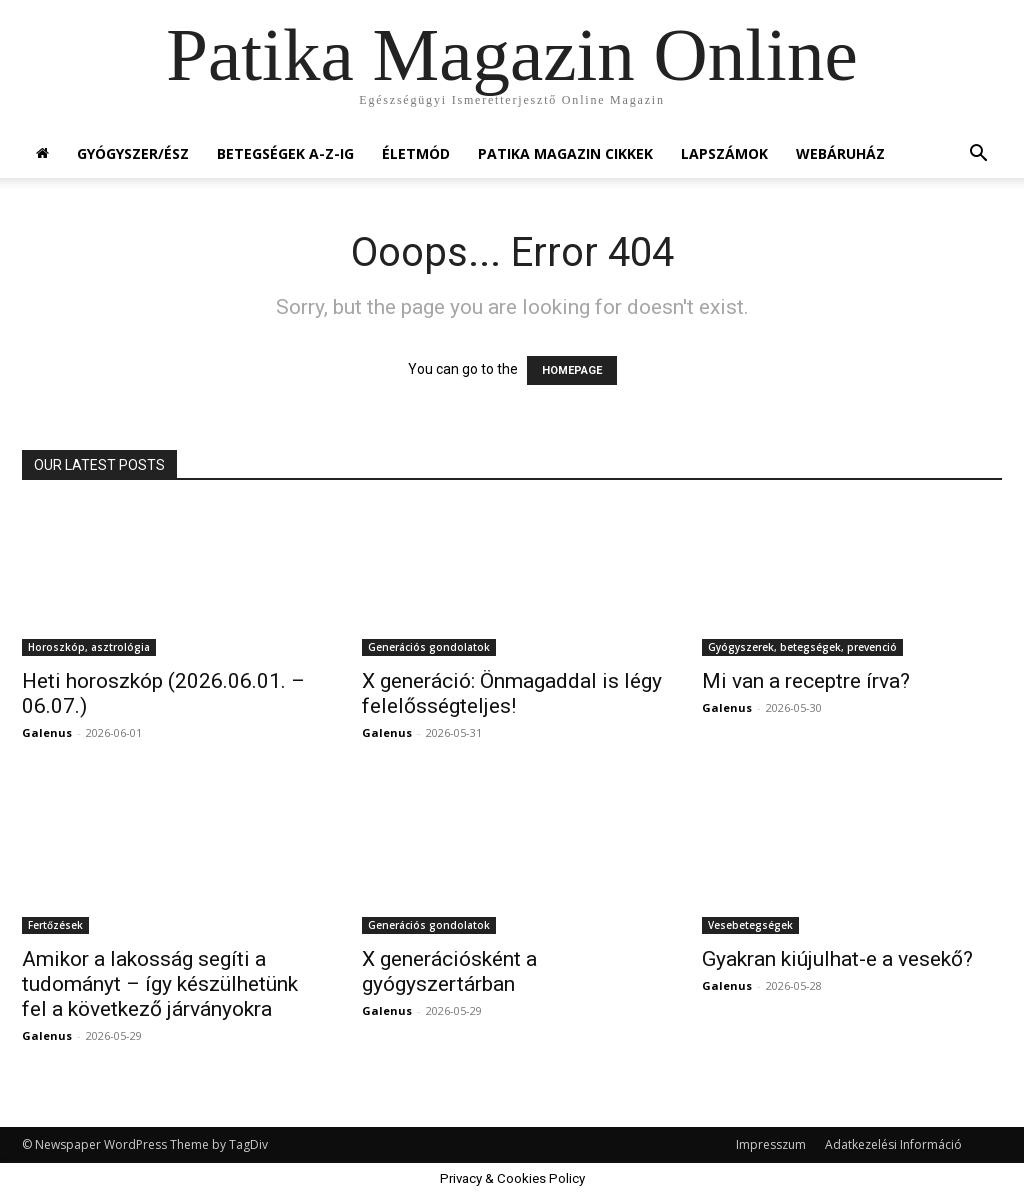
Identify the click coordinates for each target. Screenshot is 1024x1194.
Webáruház (840, 153)
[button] (978, 155)
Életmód (416, 153)
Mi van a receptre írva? (806, 681)
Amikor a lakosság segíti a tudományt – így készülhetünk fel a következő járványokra (160, 984)
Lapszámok (724, 153)
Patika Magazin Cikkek (565, 153)
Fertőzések (55, 925)
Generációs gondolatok (429, 647)
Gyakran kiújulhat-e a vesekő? (837, 959)
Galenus (47, 732)
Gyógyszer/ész (133, 153)
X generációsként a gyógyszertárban (449, 971)
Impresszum (771, 1144)
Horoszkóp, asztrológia (89, 647)
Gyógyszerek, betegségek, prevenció (802, 647)
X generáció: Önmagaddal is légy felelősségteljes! (512, 693)
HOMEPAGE (572, 370)
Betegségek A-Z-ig (285, 153)
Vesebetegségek (750, 925)
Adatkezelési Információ (893, 1144)
